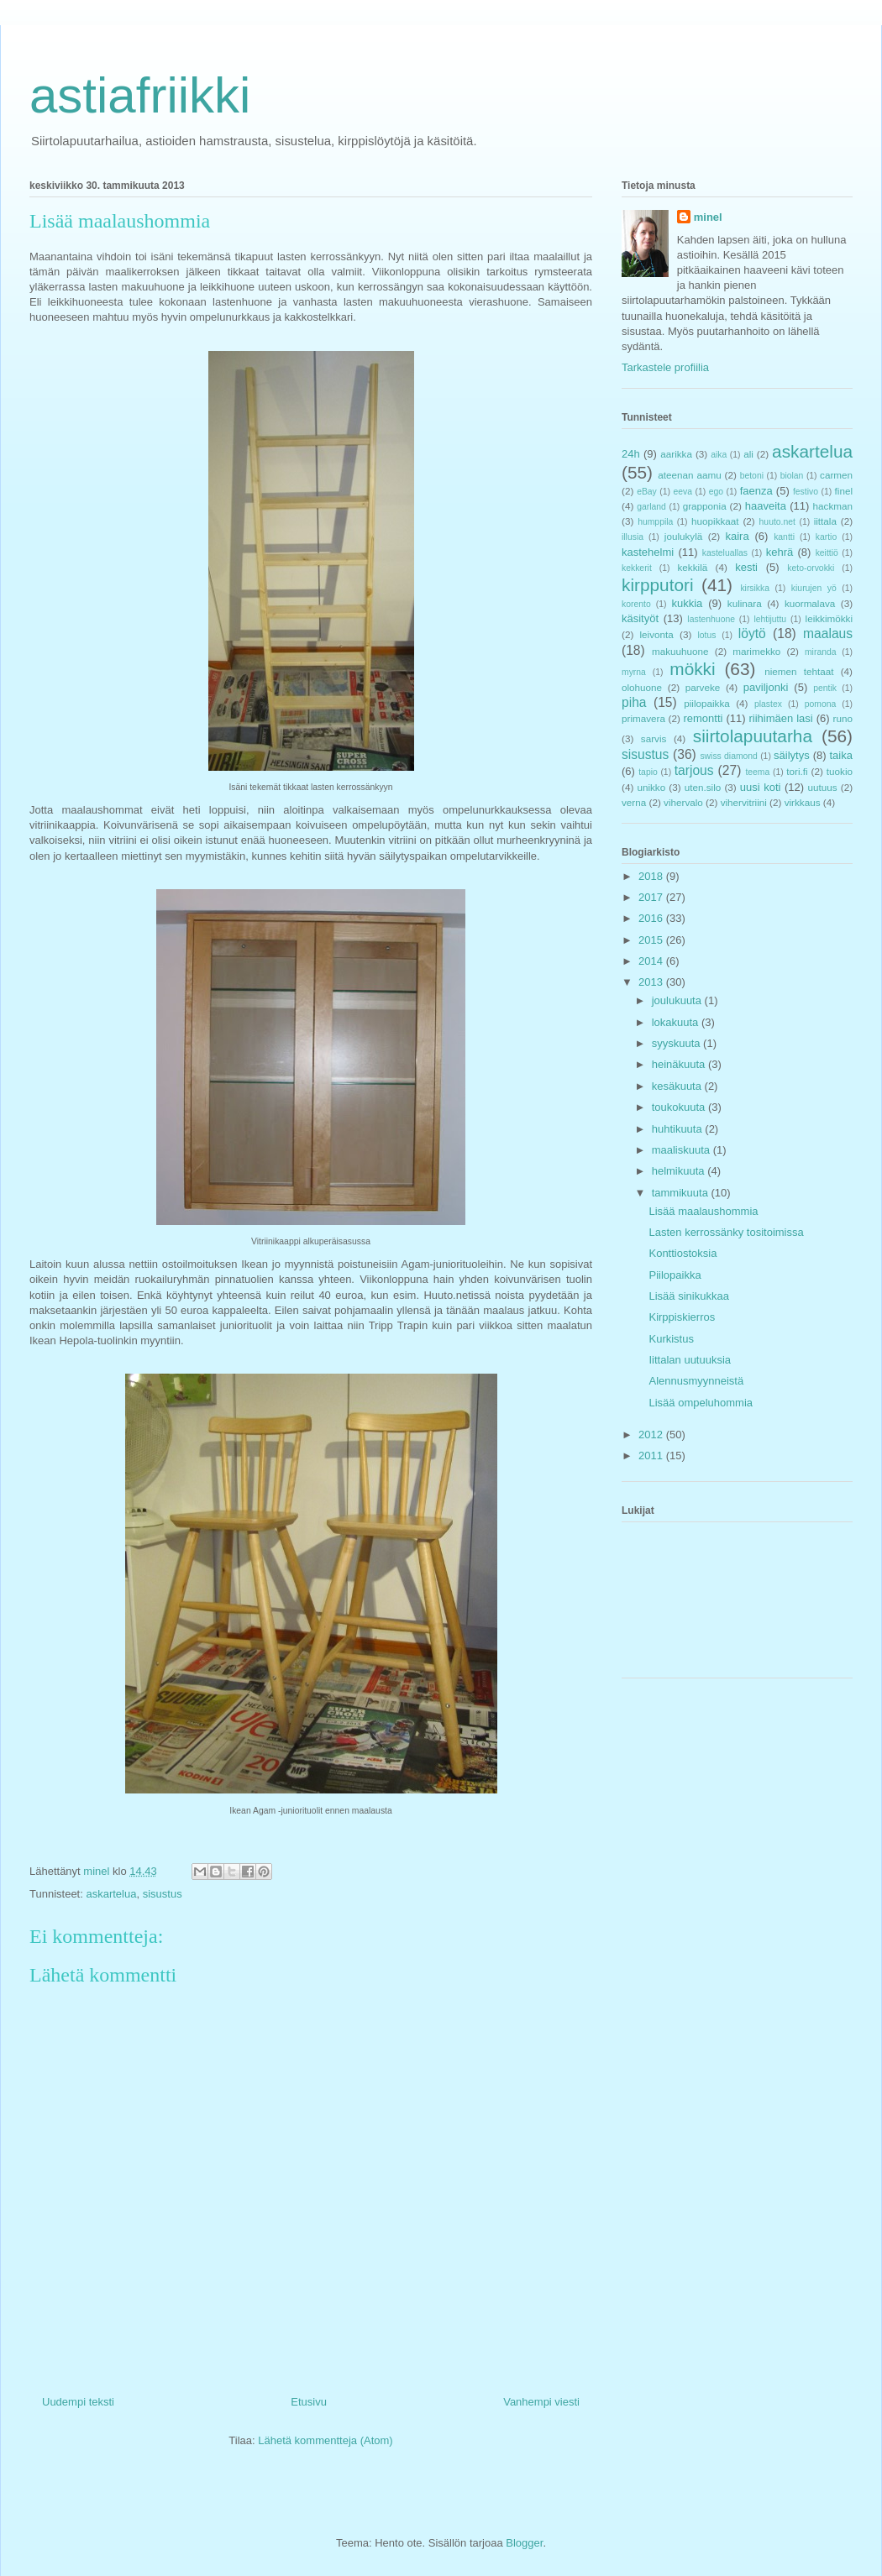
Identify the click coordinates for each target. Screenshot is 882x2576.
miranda (821, 652)
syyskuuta (677, 1043)
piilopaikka (707, 703)
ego (716, 491)
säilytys (792, 755)
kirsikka (754, 588)
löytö (752, 633)
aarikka (676, 453)
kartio (826, 537)
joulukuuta (678, 1000)
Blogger (524, 2543)
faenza (756, 490)
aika (719, 454)
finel (844, 490)
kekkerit (637, 568)
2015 (652, 940)
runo (843, 718)
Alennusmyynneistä (695, 1380)
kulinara (744, 603)
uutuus (822, 787)
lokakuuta (676, 1022)
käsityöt (640, 618)
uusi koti (760, 787)
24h (631, 454)
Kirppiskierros (681, 1317)
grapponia (705, 505)
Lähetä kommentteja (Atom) (325, 2440)
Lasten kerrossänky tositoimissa (725, 1232)
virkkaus (803, 802)
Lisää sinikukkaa (688, 1296)
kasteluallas (725, 553)
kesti (746, 567)
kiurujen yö (814, 588)
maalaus (828, 633)
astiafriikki (139, 95)
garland (651, 506)
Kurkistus (670, 1339)
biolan (792, 475)
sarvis (654, 738)
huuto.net (777, 521)
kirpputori (658, 584)
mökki (692, 668)
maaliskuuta (682, 1150)
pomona (821, 704)
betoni (752, 475)
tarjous (694, 770)
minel (708, 217)
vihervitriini (744, 802)
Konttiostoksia (682, 1253)
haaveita (765, 506)
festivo (805, 491)
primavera (643, 718)
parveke (703, 687)
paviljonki (765, 687)
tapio (648, 772)
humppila (655, 521)
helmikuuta (679, 1171)
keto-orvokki (810, 568)
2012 (652, 1434)
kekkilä (693, 567)
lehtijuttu (769, 619)
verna (634, 802)
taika (841, 755)
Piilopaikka (674, 1275)
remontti (702, 718)
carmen (836, 474)
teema (757, 772)
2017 (652, 897)
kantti (784, 537)
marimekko (756, 651)
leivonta (657, 634)
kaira (736, 536)
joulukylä (683, 536)
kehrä (780, 552)
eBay (647, 491)
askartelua (111, 1893)
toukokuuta (680, 1107)
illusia (632, 537)
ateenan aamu (689, 474)
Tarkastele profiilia (665, 367)
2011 (652, 1455)
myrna (634, 672)
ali (748, 453)
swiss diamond (728, 756)
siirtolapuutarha (752, 736)
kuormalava (810, 603)
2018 (652, 876)
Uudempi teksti (78, 2401)
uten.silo (703, 787)
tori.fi (796, 771)
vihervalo (683, 802)
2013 (652, 982)
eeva (682, 491)
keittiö (827, 553)
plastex (768, 704)
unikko (651, 787)
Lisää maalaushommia (703, 1211)
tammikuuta (681, 1192)
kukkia (687, 603)
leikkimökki (829, 618)
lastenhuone (711, 619)
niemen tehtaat (798, 671)
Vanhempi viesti (541, 2401)
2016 (652, 918)
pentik (825, 688)
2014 (652, 961)
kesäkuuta (678, 1086)
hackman (833, 505)
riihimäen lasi (781, 718)
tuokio (840, 771)
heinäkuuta (680, 1064)
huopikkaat (715, 521)
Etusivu (309, 2401)
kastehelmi (648, 552)
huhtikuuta (679, 1129)
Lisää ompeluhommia (700, 1402)
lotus (707, 635)
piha (634, 702)
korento (636, 604)
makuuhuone (680, 651)
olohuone (642, 687)
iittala (825, 521)
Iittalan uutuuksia (689, 1359)
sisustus (162, 1893)
